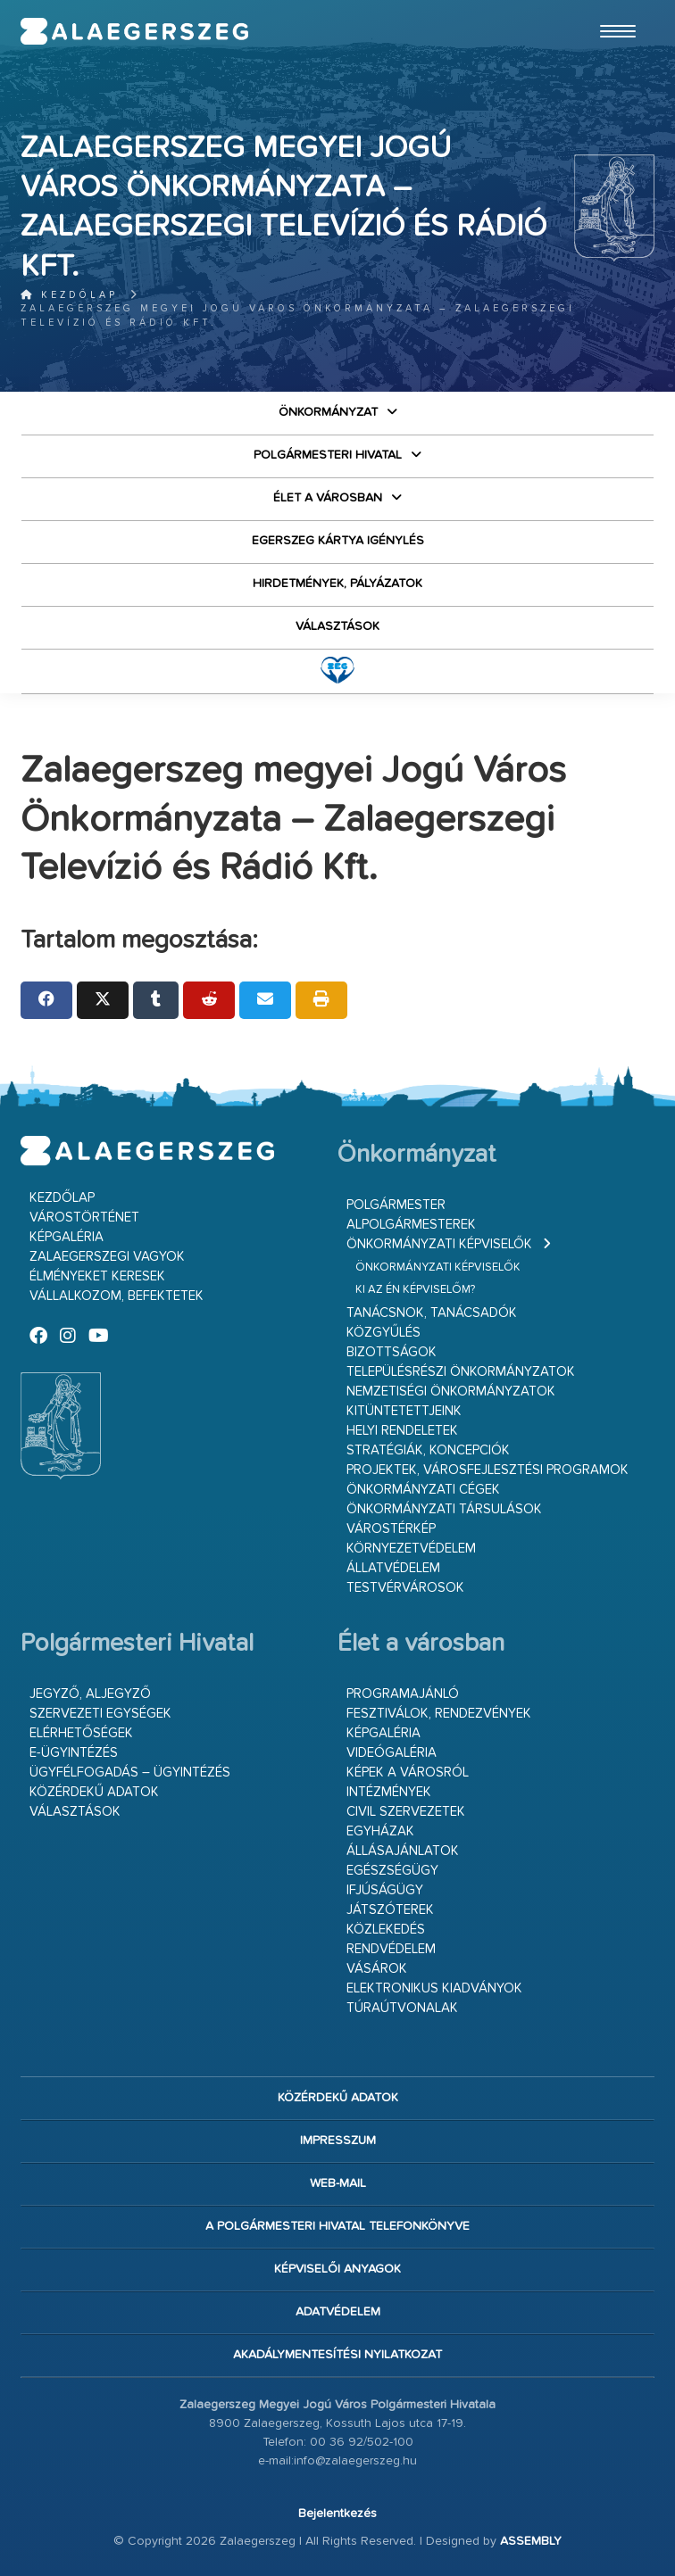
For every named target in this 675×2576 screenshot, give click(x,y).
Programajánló (402, 1694)
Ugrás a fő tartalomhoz (609, 8)
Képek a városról (407, 1772)
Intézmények (388, 1792)
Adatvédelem (338, 2312)
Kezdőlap (69, 295)
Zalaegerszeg (135, 31)
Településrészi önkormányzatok (460, 1372)
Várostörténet (84, 1217)
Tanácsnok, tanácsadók (431, 1313)
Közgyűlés (383, 1332)
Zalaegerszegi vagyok (107, 1256)
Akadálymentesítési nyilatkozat (337, 2354)
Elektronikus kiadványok (434, 1988)
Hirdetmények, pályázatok (337, 583)
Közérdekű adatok (94, 1792)
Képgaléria (66, 1237)
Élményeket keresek (97, 1276)
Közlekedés (385, 1929)
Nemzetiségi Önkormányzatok (450, 1391)
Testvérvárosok (405, 1587)
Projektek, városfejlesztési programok (487, 1470)
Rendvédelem (391, 1949)
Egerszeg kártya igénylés (338, 540)
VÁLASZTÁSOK (337, 626)
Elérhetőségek (81, 1733)
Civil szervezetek (405, 1811)
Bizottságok (391, 1352)
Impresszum (338, 2140)
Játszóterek (390, 1910)
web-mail (338, 2183)
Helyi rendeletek (402, 1430)
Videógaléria (391, 1753)
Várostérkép (391, 1529)
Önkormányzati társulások (444, 1509)
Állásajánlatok (402, 1851)
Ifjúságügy (384, 1890)
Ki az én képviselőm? (415, 1290)
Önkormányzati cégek (423, 1489)
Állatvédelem (393, 1568)
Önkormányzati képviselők (439, 1244)
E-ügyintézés (73, 1753)
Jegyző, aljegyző (90, 1694)
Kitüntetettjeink (404, 1411)
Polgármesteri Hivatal (328, 455)
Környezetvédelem (411, 1548)
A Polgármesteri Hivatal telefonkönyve (337, 2226)
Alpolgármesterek (411, 1224)
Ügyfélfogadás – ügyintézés (129, 1772)
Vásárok (376, 1968)
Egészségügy (392, 1870)
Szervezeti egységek (100, 1713)
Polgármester (396, 1205)
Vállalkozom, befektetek (116, 1296)
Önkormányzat (328, 412)
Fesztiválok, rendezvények (438, 1713)
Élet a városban (327, 498)
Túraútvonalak (402, 2008)
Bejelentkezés (337, 2513)
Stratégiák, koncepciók (428, 1450)
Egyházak (380, 1831)
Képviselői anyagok (337, 2269)
